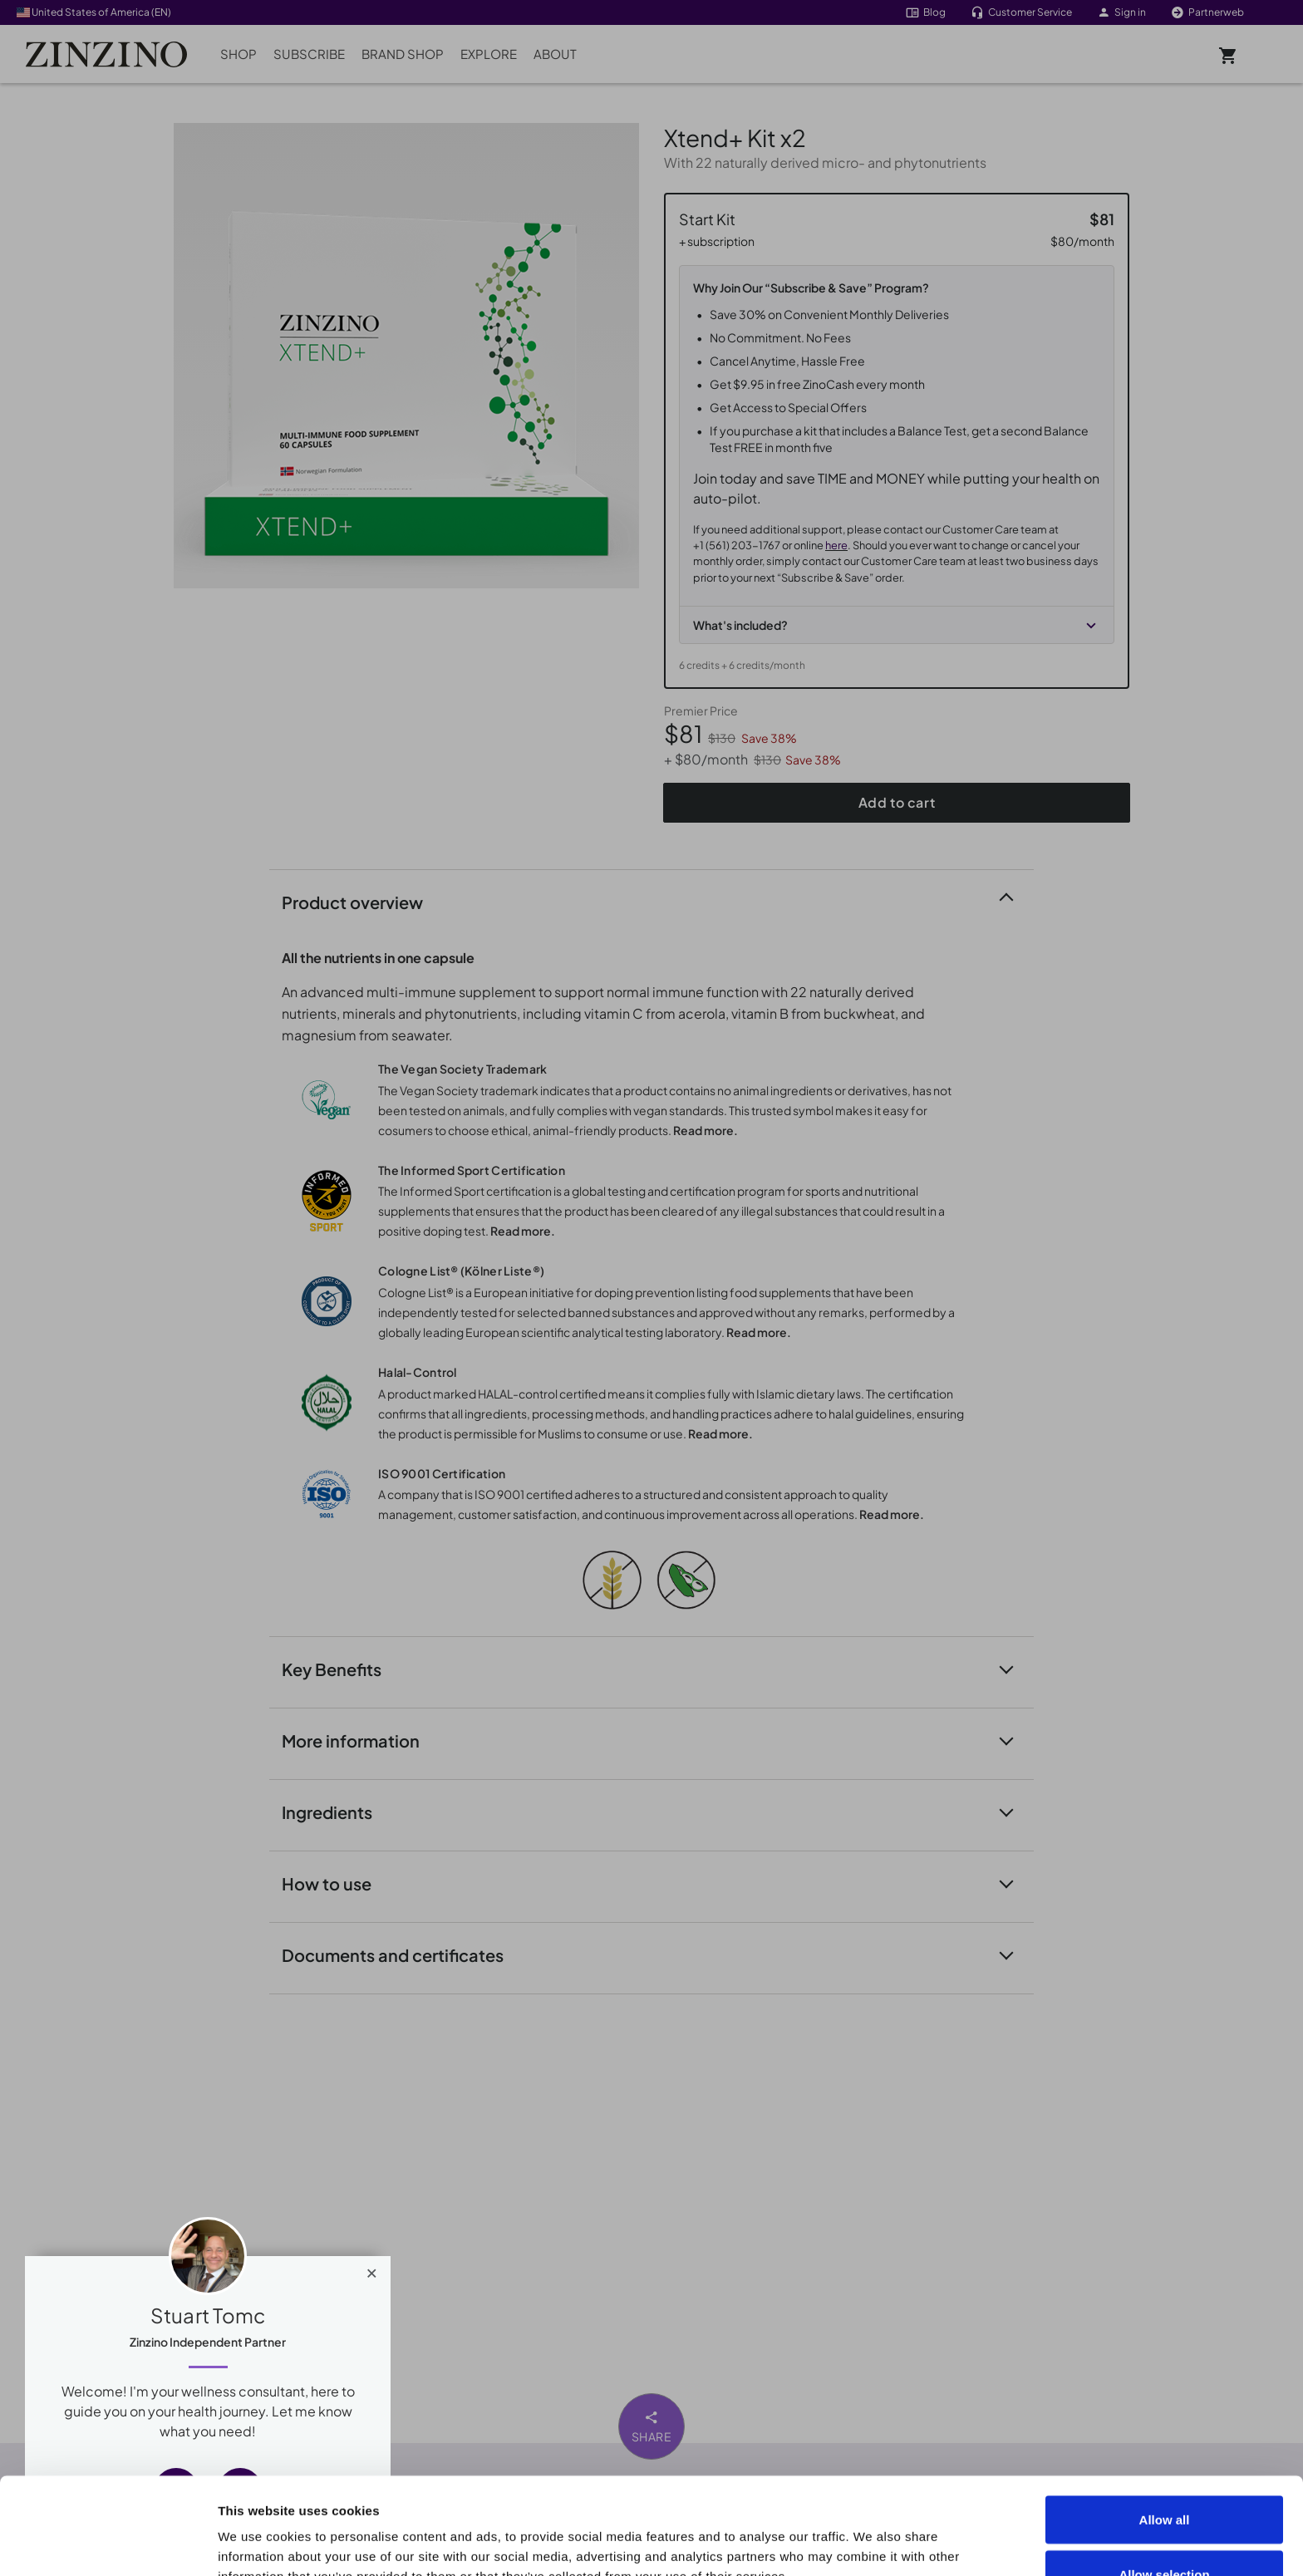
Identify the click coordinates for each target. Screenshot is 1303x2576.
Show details (940, 2533)
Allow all (1164, 2423)
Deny (1164, 2531)
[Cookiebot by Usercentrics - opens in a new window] (107, 2543)
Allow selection (1164, 2477)
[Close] (372, 2269)
